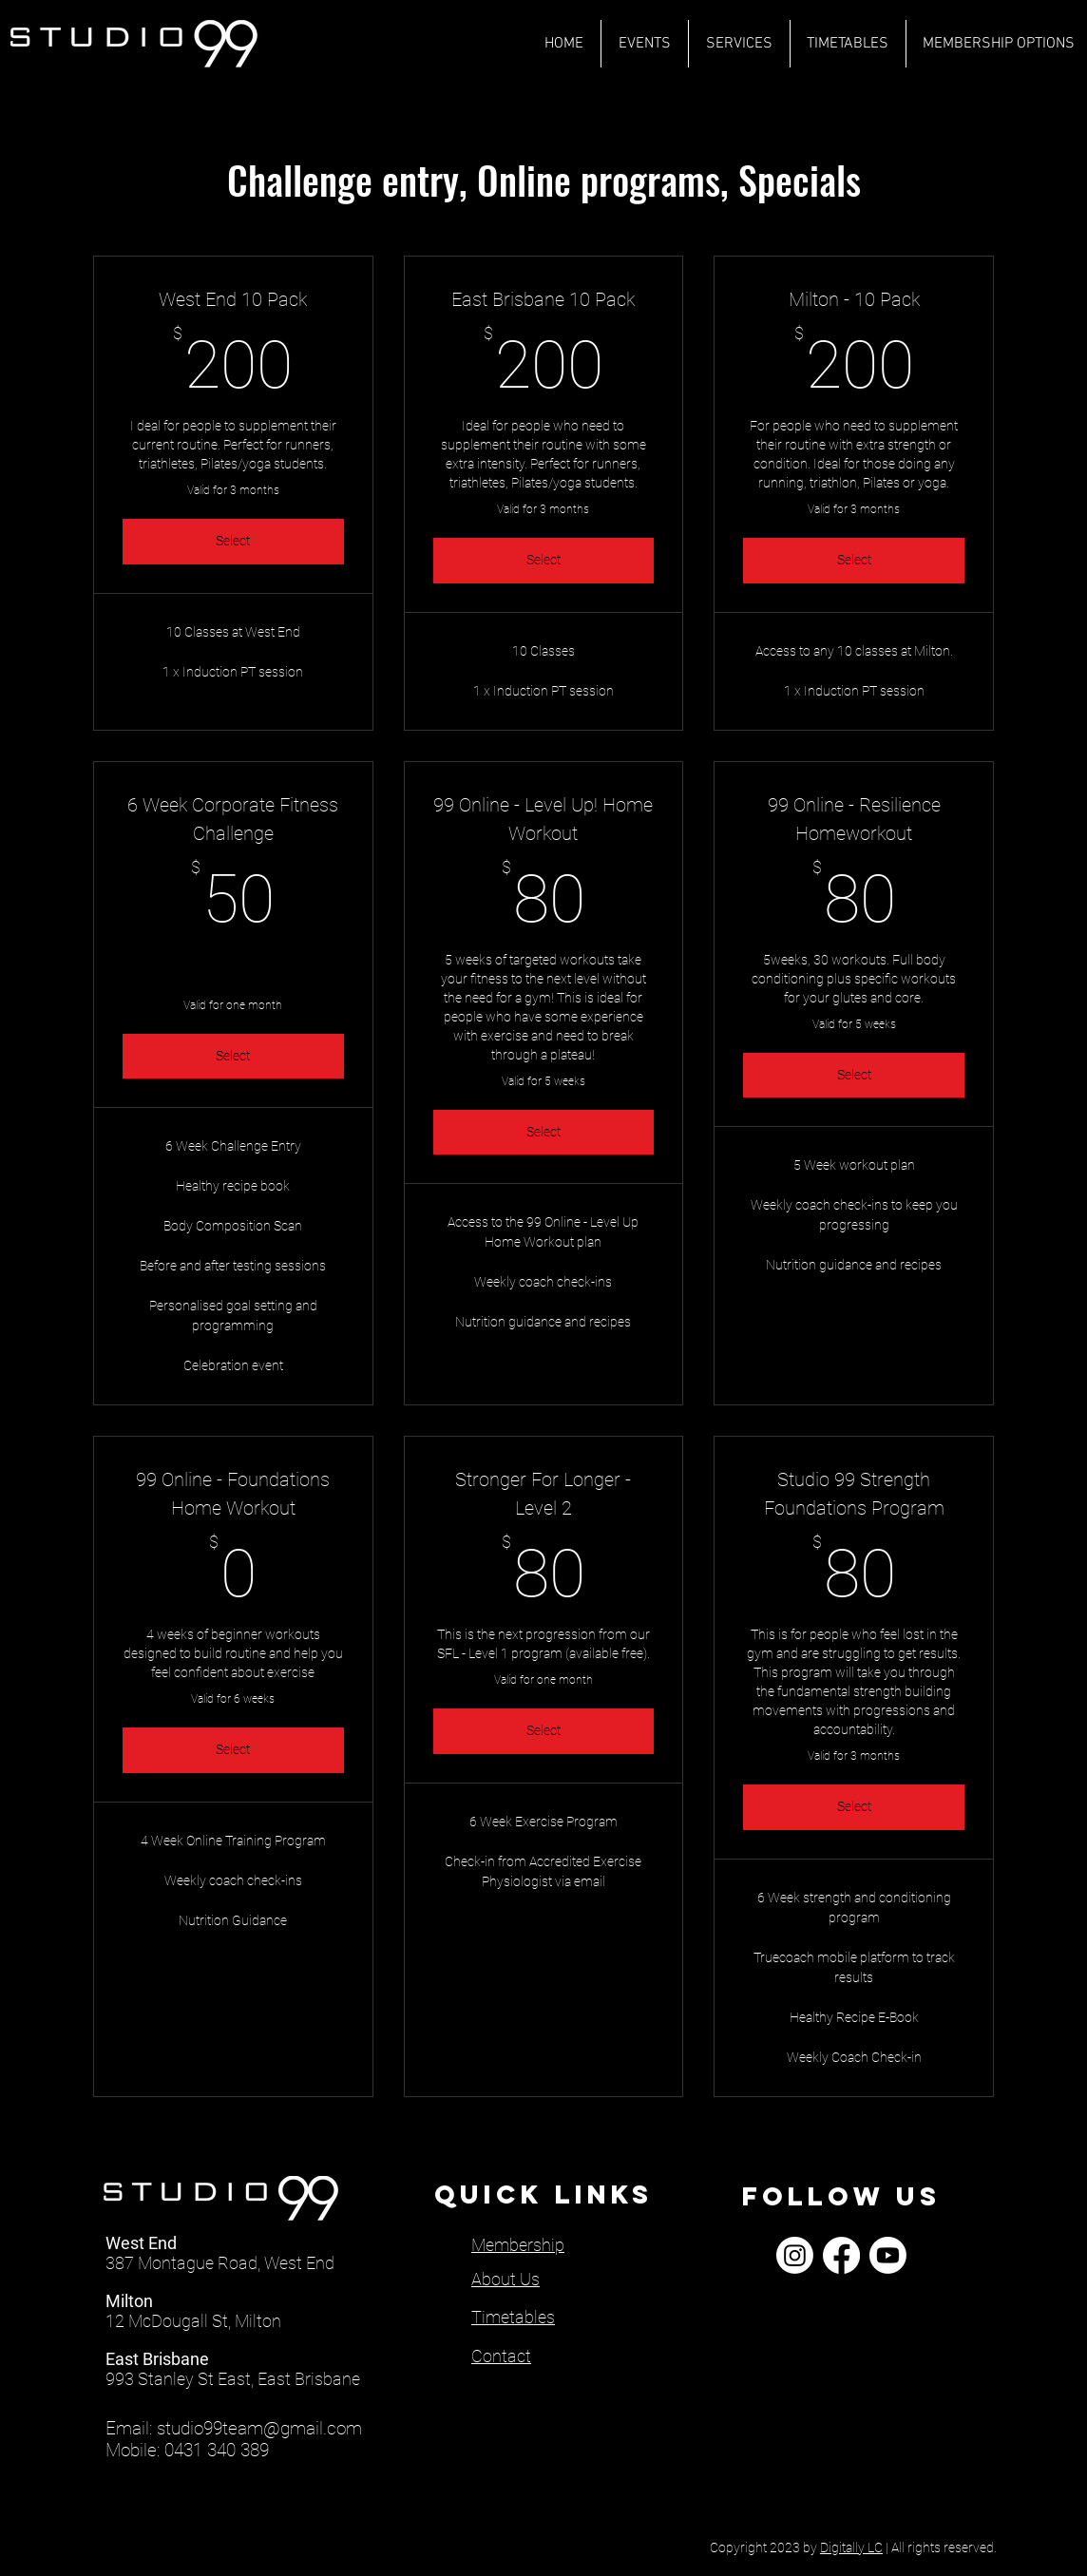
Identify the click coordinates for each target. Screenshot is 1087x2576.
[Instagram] (794, 2255)
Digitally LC (851, 2547)
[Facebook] (841, 2255)
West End (141, 2243)
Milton (129, 2301)
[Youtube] (887, 2255)
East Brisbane (157, 2359)
